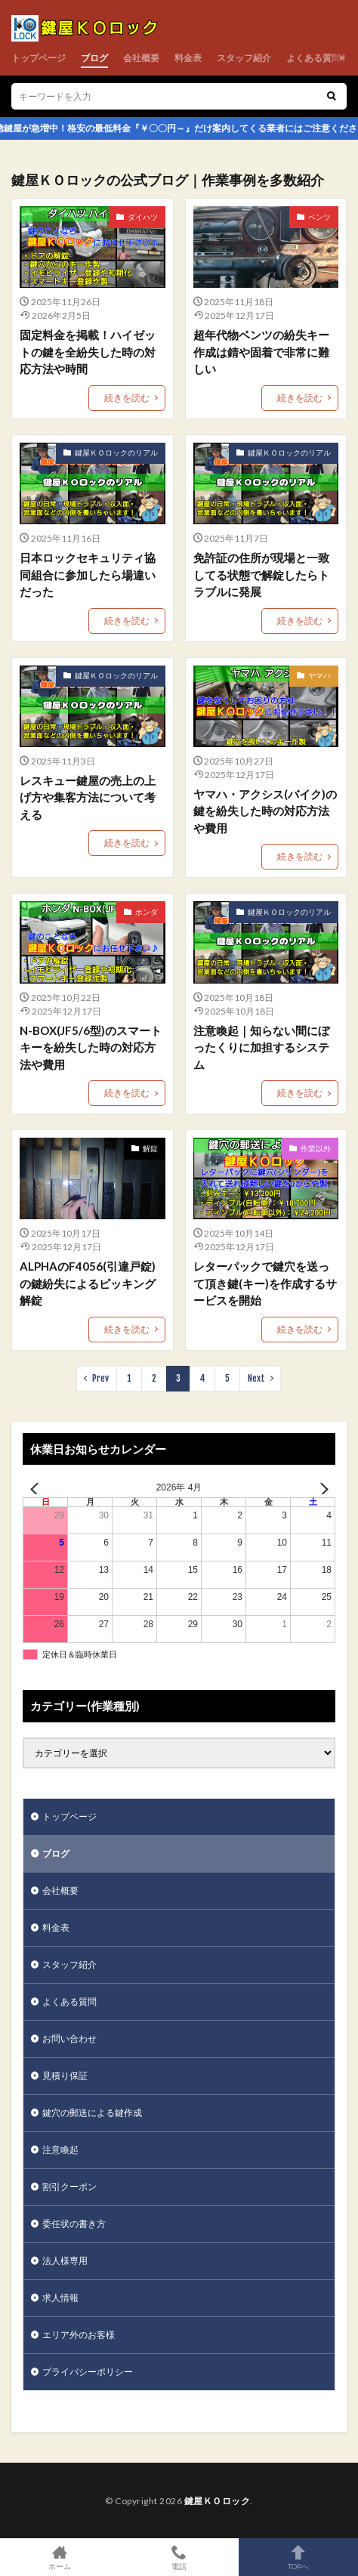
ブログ (94, 57)
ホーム (59, 2557)
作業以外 (316, 1148)
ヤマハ (319, 675)
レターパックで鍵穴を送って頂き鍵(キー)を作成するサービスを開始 (265, 1283)
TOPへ (298, 2557)
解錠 (150, 1148)
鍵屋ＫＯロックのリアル (116, 452)
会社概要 (141, 57)
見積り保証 (65, 2075)
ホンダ (146, 911)
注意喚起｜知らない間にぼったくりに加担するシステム (261, 1047)
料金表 (188, 57)
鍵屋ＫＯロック (217, 2501)
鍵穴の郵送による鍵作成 (92, 2112)
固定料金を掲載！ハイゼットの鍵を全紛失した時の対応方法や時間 (88, 351)
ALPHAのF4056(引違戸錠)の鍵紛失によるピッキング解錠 (88, 1283)
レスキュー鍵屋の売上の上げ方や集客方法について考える (88, 797)
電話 (179, 2557)
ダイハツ (143, 216)
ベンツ (319, 216)
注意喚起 (60, 2149)
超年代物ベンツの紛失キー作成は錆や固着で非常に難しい (261, 351)
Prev (100, 1378)
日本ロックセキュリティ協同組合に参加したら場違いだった (88, 574)
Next (256, 1378)
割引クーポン (69, 2186)
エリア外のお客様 (78, 2334)
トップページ (38, 57)
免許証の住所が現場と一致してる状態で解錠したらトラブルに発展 (261, 574)
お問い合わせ (69, 2038)
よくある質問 (313, 57)
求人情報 (60, 2297)
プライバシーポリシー (87, 2371)
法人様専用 (65, 2260)
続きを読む (127, 397)
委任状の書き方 (74, 2223)
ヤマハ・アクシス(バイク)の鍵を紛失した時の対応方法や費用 (265, 811)
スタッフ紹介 (244, 57)
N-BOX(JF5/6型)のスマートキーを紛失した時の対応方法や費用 (91, 1047)
